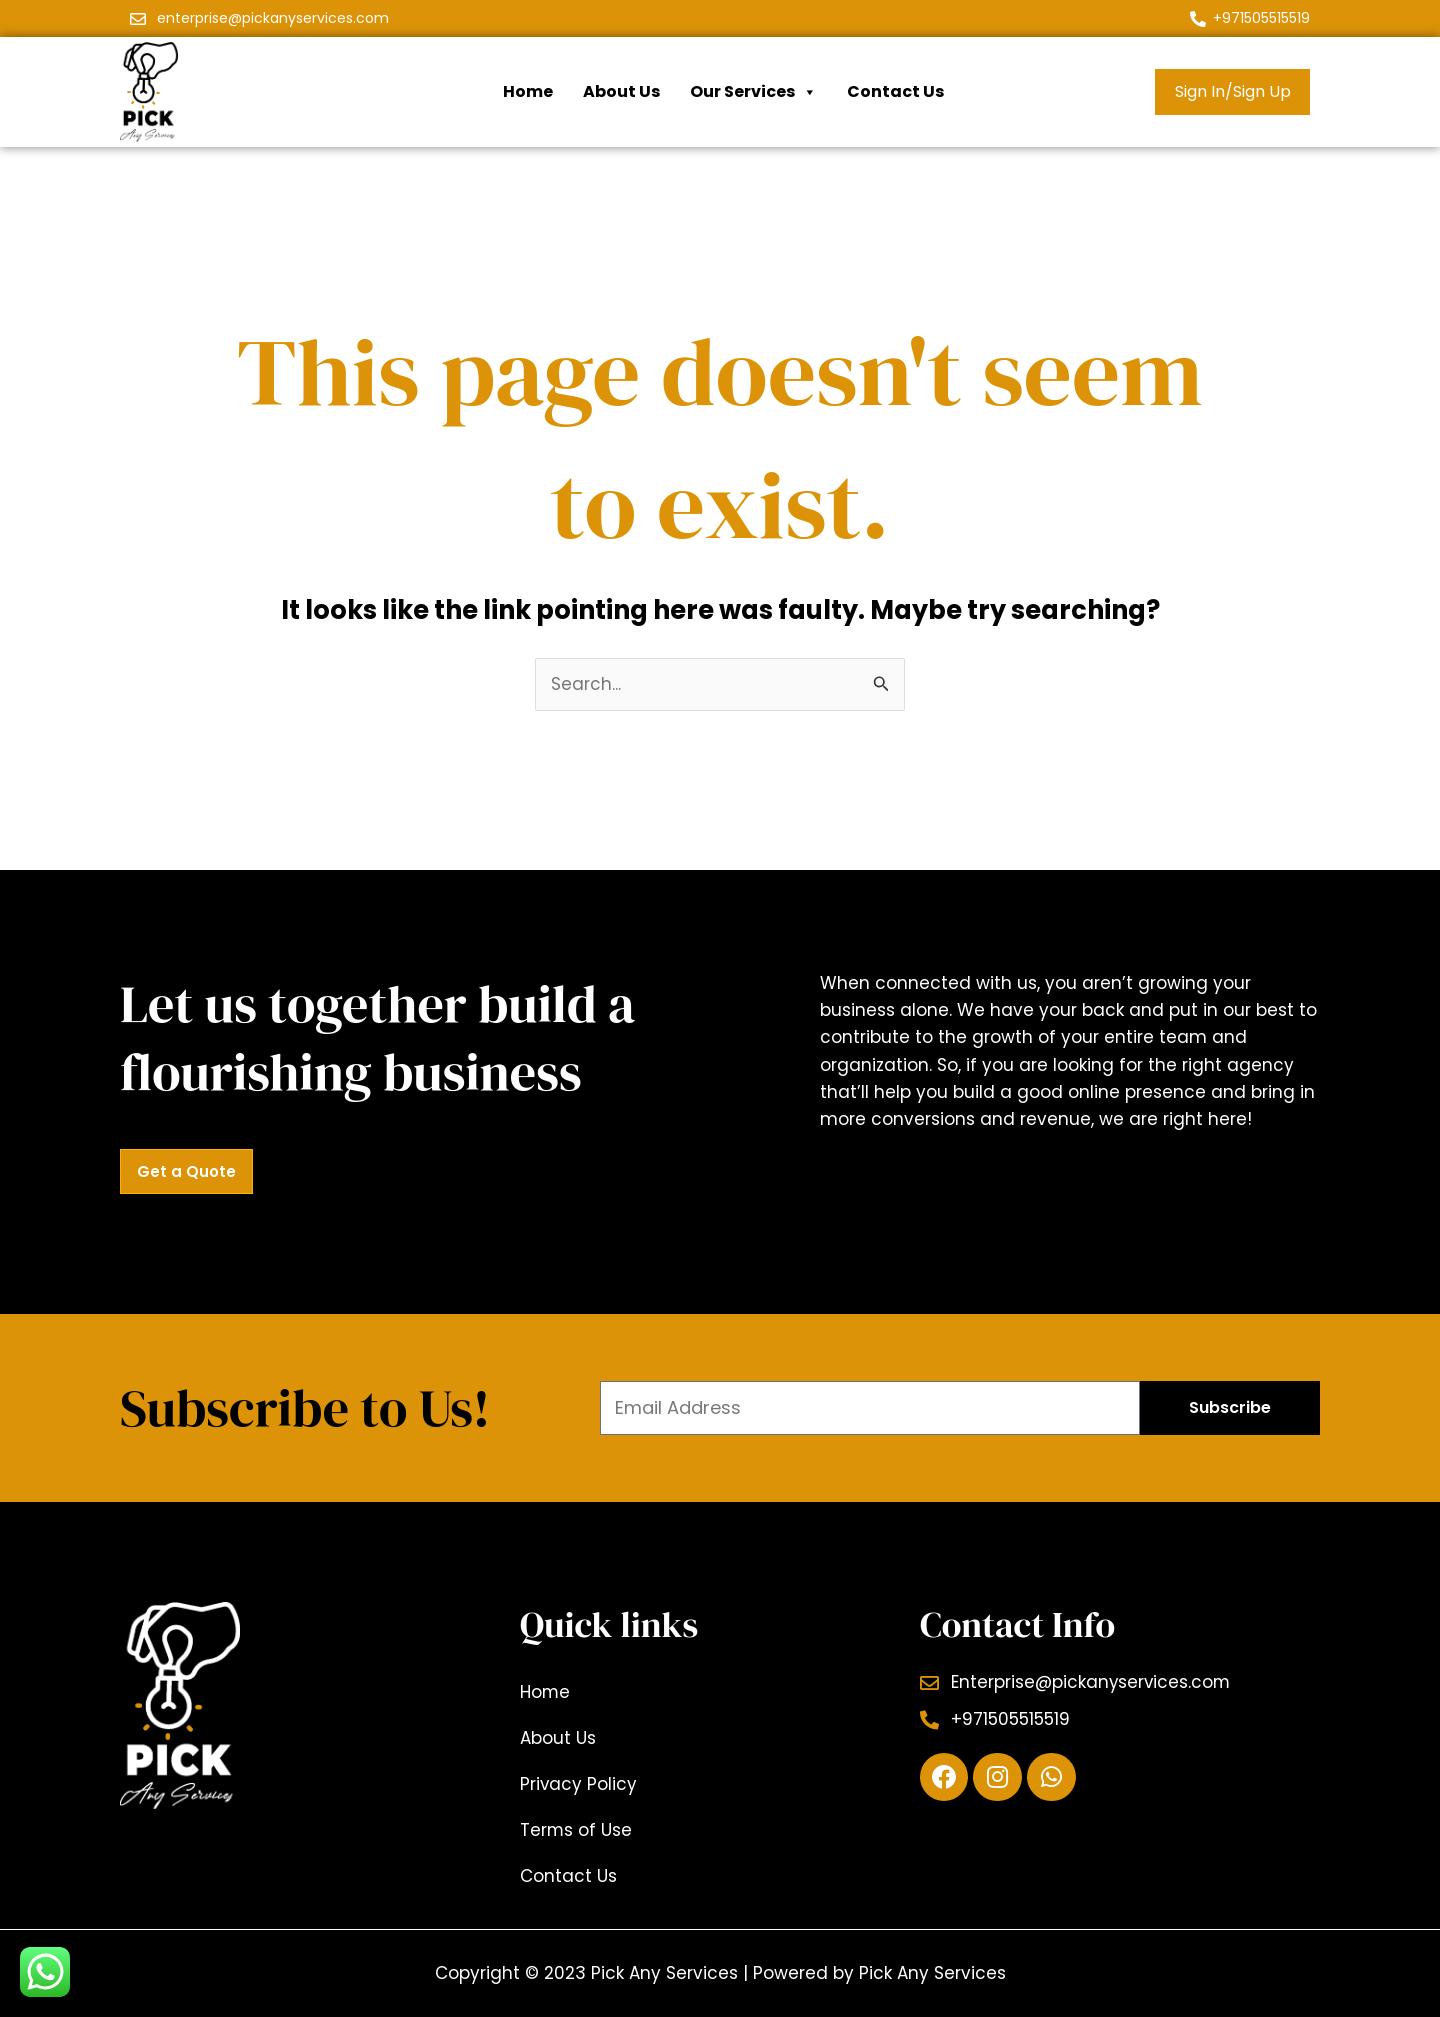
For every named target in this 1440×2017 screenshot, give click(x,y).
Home (528, 91)
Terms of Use (576, 1830)
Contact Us (895, 91)
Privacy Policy (579, 1784)
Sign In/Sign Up (1233, 91)
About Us (621, 91)
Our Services (753, 92)
